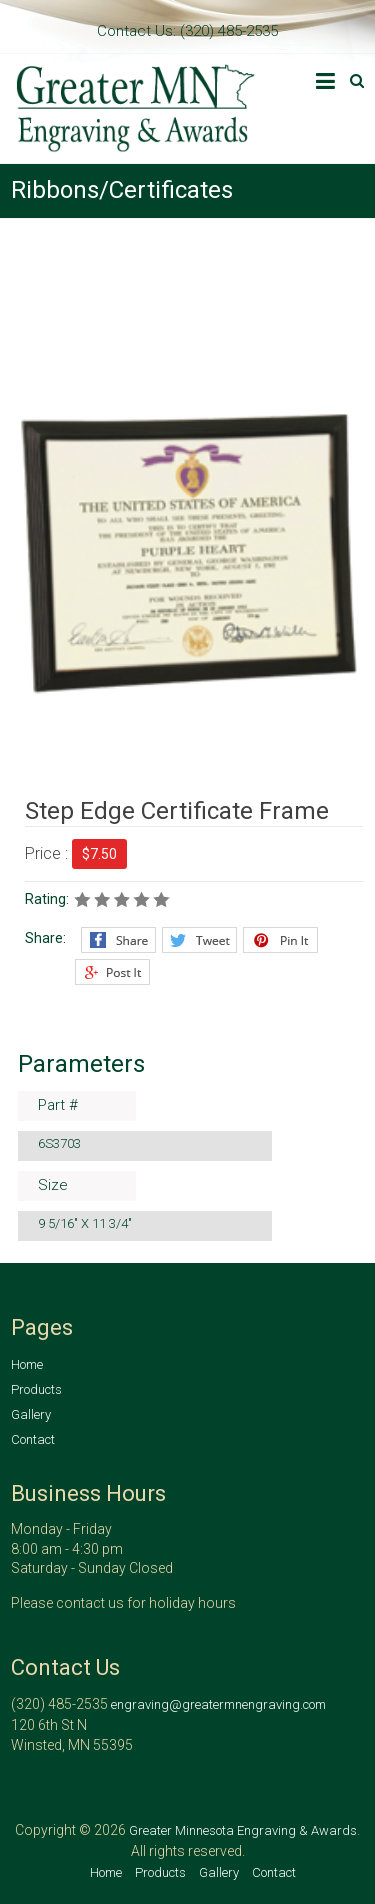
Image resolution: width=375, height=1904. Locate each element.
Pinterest (280, 940)
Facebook (118, 940)
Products (36, 1389)
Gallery (31, 1414)
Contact (33, 1439)
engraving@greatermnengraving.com (218, 1704)
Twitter (199, 940)
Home (27, 1364)
